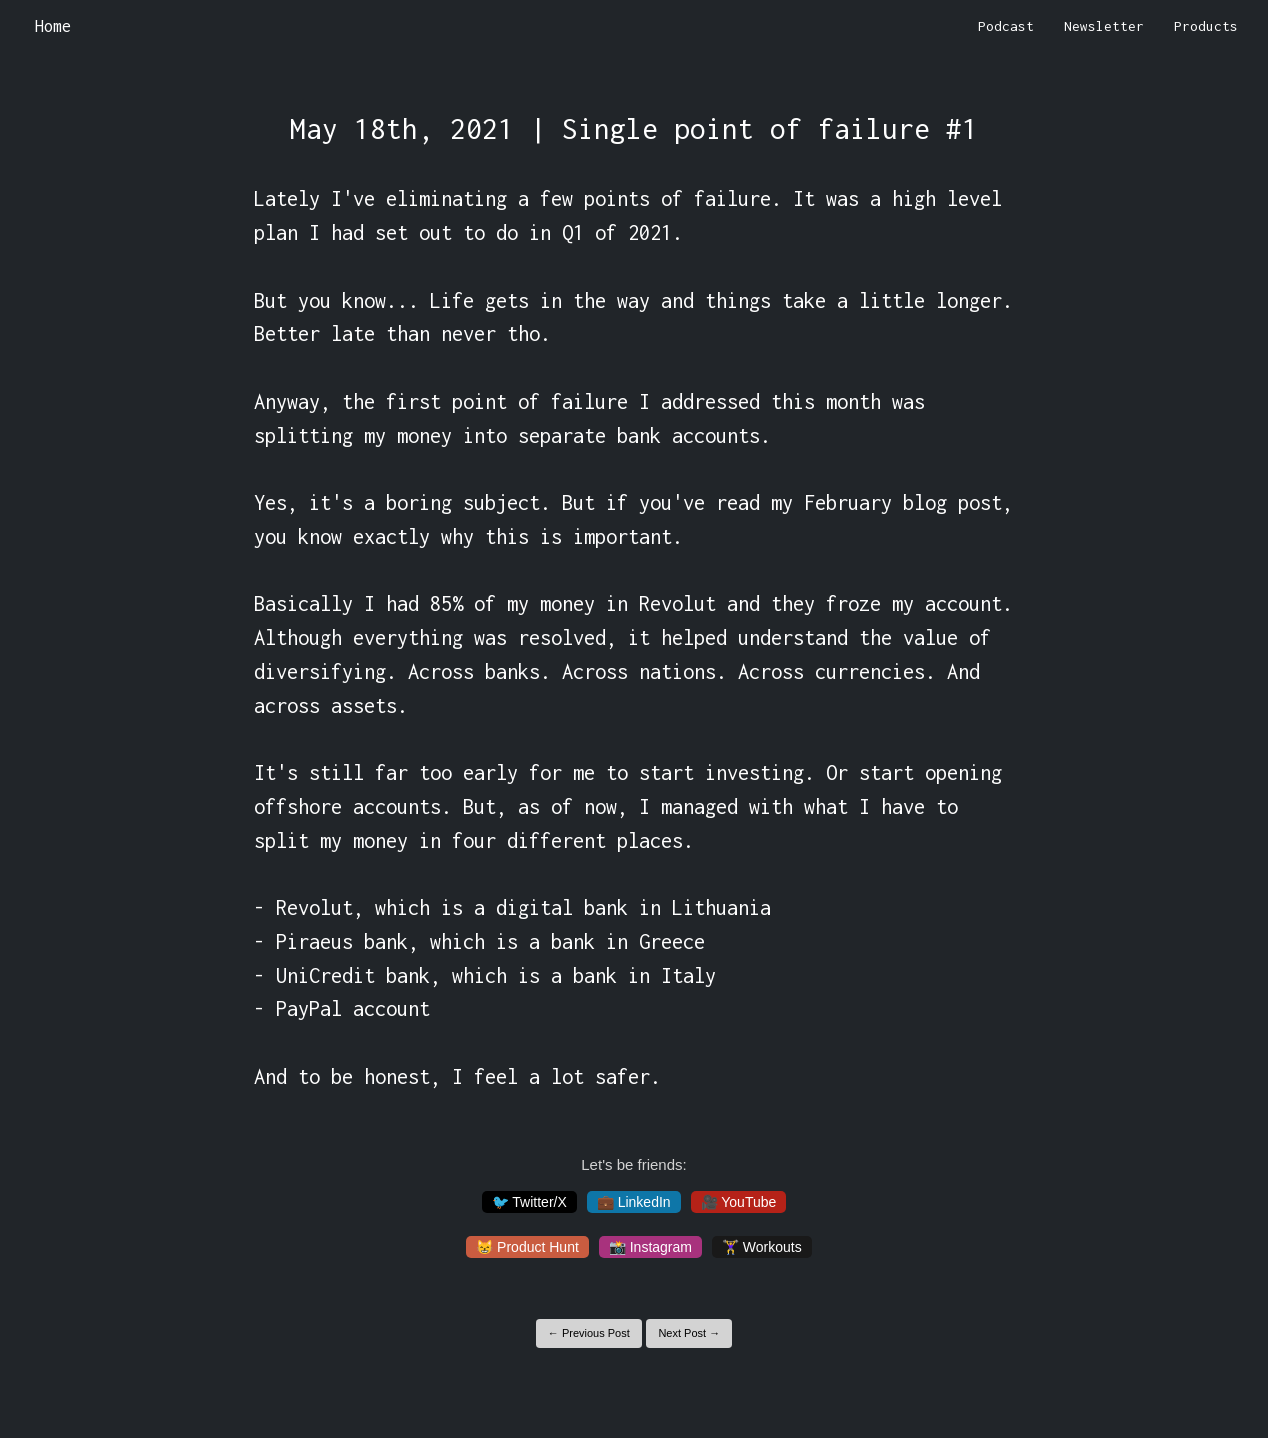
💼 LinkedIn (634, 1202)
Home (53, 26)
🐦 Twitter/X (529, 1202)
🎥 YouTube (739, 1202)
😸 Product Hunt (527, 1247)
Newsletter (1104, 26)
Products (1206, 26)
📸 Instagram (650, 1247)
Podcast (1006, 26)
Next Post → (689, 1333)
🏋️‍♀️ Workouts (762, 1247)
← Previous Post (589, 1333)
